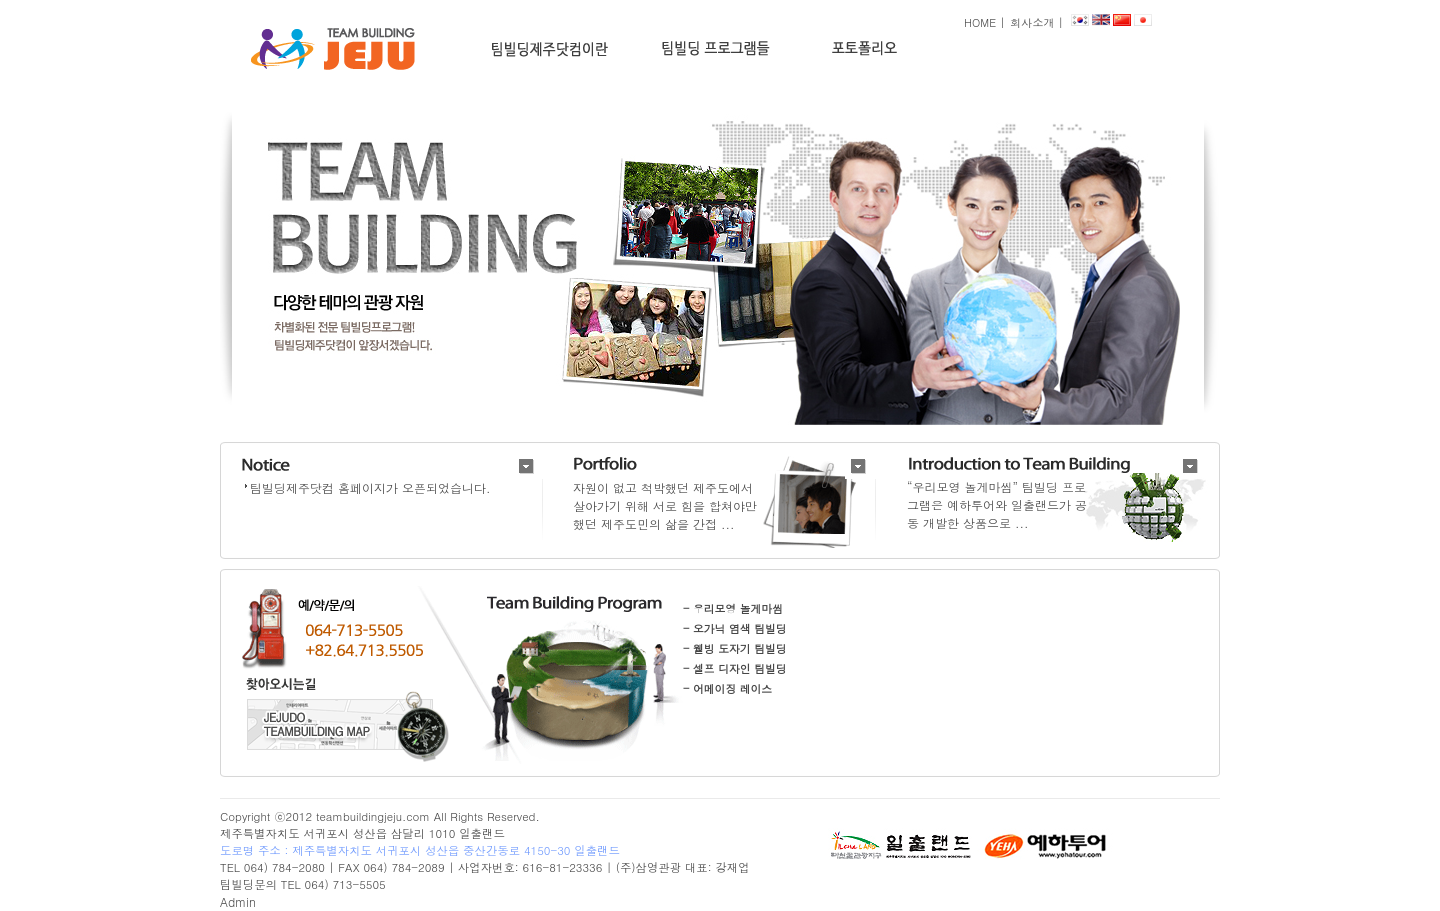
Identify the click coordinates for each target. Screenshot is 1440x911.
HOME (980, 22)
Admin (238, 901)
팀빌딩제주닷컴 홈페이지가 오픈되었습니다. (370, 487)
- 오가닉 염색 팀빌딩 (735, 628)
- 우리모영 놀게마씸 (733, 608)
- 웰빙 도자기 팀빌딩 (735, 648)
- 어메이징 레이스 (727, 688)
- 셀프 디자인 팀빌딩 (735, 668)
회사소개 (1032, 22)
